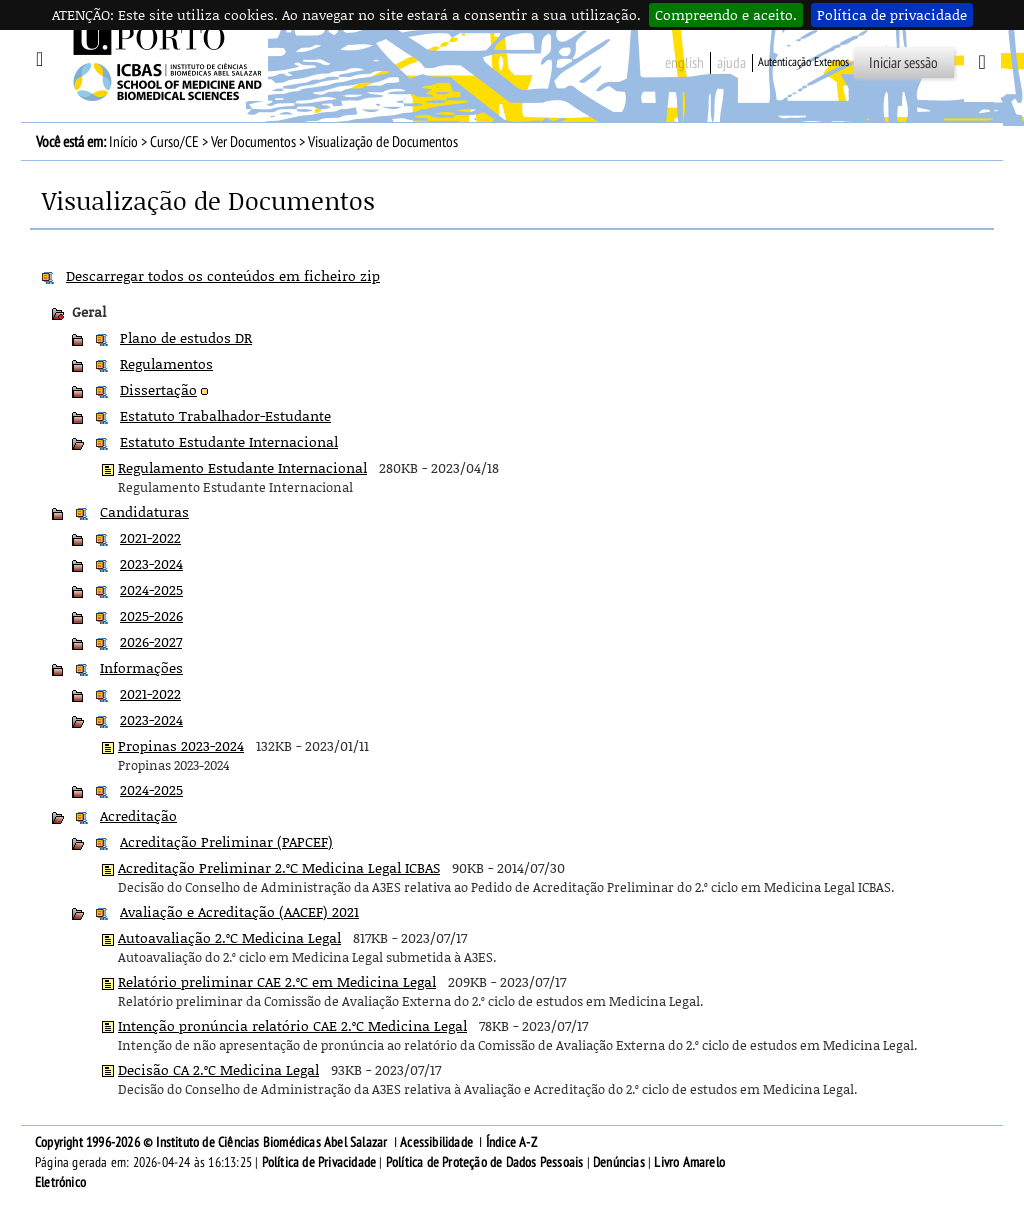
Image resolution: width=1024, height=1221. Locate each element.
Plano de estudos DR (186, 337)
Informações (141, 667)
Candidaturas (144, 511)
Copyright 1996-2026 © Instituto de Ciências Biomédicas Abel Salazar (213, 1142)
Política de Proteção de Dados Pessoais (485, 1162)
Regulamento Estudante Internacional (242, 467)
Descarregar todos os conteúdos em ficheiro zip (223, 275)
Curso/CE (174, 142)
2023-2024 (151, 563)
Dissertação (158, 389)
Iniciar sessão (903, 63)
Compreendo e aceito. (726, 14)
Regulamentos (166, 363)
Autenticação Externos (803, 62)
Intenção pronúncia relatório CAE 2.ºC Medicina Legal (292, 1025)
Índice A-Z (511, 1142)
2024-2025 (151, 589)
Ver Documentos (253, 142)
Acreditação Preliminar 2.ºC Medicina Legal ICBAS (279, 867)
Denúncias (619, 1162)
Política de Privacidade (319, 1162)
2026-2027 (151, 641)
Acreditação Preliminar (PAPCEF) (226, 841)
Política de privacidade (892, 14)
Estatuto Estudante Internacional (229, 441)
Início (123, 142)
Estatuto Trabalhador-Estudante (225, 415)
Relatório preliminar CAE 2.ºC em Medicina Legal (277, 981)
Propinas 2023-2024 (181, 745)
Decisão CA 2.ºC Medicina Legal (218, 1069)
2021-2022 (150, 537)
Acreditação (138, 815)
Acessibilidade (436, 1142)
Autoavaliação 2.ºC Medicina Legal (229, 937)
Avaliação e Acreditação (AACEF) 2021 (239, 911)
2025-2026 (151, 615)
